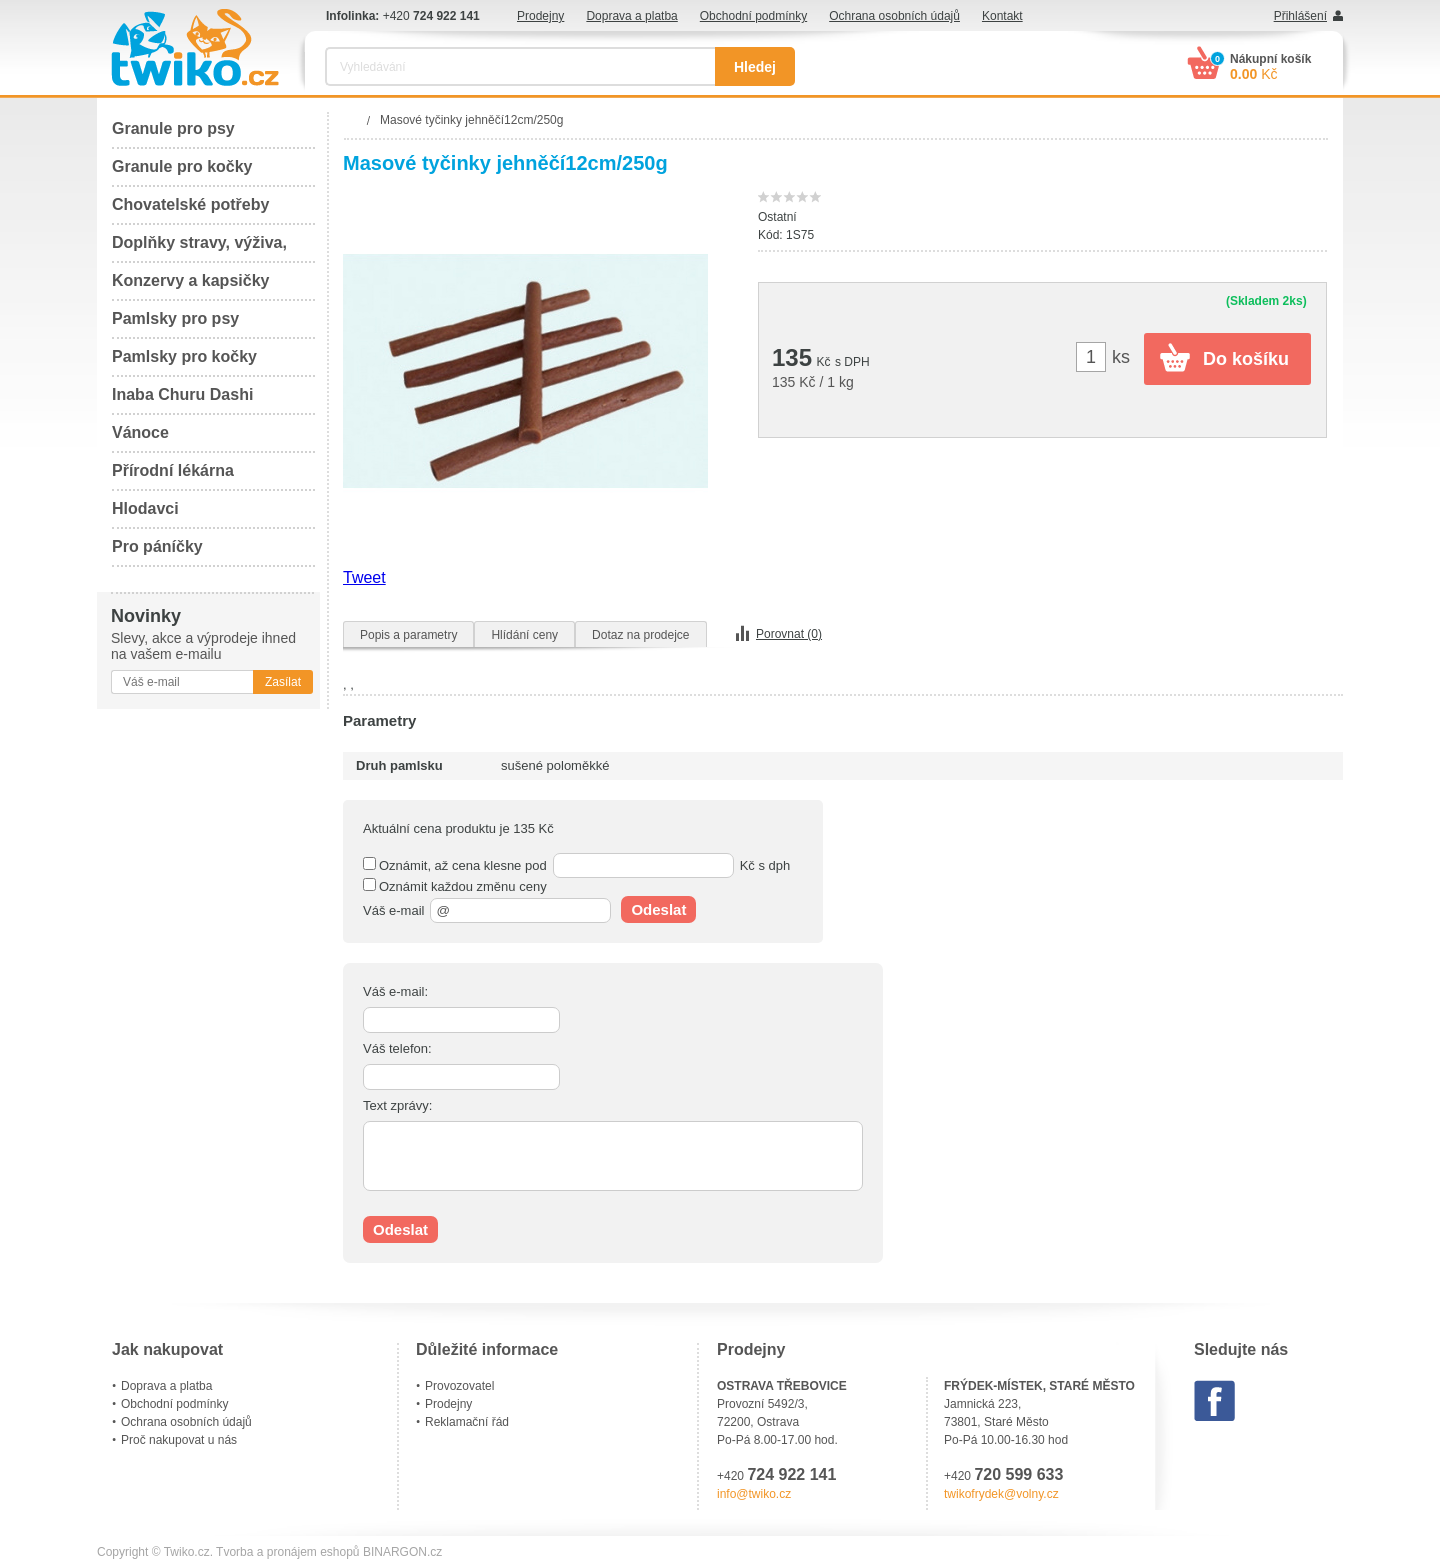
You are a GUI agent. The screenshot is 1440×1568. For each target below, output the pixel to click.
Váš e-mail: (395, 991)
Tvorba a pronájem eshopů (287, 1552)
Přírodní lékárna (173, 470)
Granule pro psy (173, 128)
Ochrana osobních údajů (894, 16)
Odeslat (658, 909)
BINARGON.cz (402, 1552)
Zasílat (283, 682)
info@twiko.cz (754, 1494)
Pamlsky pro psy (175, 318)
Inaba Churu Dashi (182, 394)
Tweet (364, 577)
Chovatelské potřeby (190, 204)
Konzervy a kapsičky (190, 280)
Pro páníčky (157, 546)
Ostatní (777, 217)
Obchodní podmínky (753, 16)
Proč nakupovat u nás (179, 1440)
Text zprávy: (397, 1105)
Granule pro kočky (182, 166)
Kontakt (1002, 16)
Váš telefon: (397, 1048)
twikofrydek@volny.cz (1001, 1494)
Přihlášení (1300, 16)
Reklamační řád (467, 1422)
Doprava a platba (631, 16)
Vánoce (140, 432)
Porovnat (789, 634)
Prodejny (540, 16)
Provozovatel (459, 1386)
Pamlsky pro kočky (184, 356)
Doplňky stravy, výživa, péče (199, 248)
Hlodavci (145, 508)
